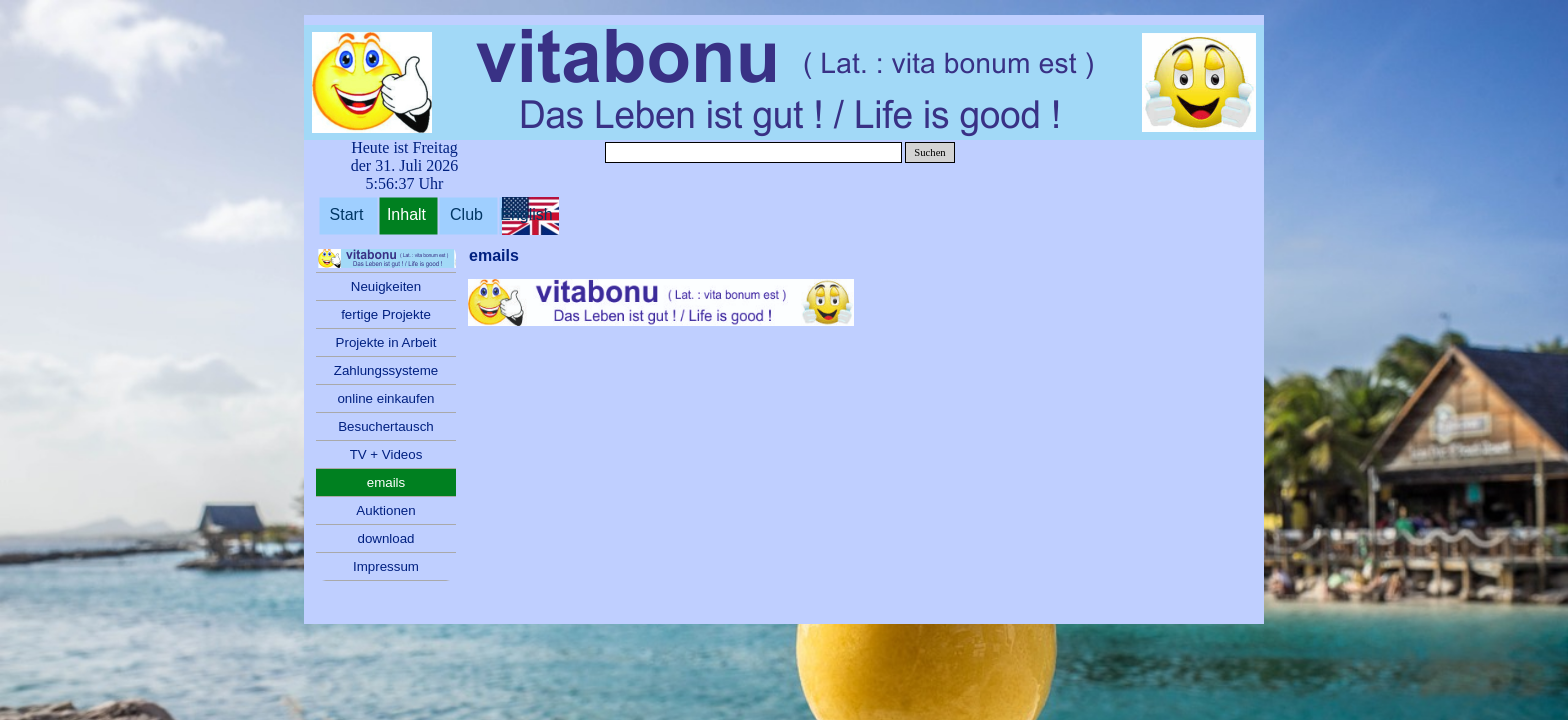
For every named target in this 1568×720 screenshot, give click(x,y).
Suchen (929, 152)
